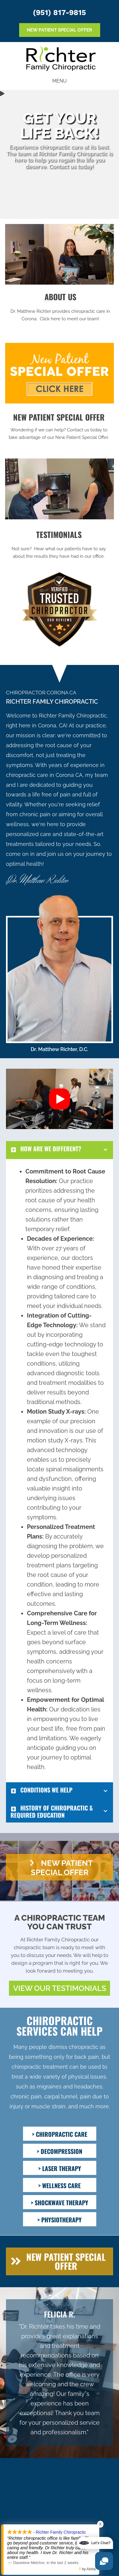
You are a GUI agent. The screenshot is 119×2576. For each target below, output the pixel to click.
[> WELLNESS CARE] (59, 2185)
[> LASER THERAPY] (59, 2168)
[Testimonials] (59, 2372)
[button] (59, 1099)
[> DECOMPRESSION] (59, 2151)
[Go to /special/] (58, 428)
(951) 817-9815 (59, 12)
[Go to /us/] (60, 308)
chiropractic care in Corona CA (44, 775)
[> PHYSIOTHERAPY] (59, 2219)
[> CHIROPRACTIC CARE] (59, 2134)
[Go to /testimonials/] (58, 545)
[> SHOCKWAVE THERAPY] (59, 2202)
